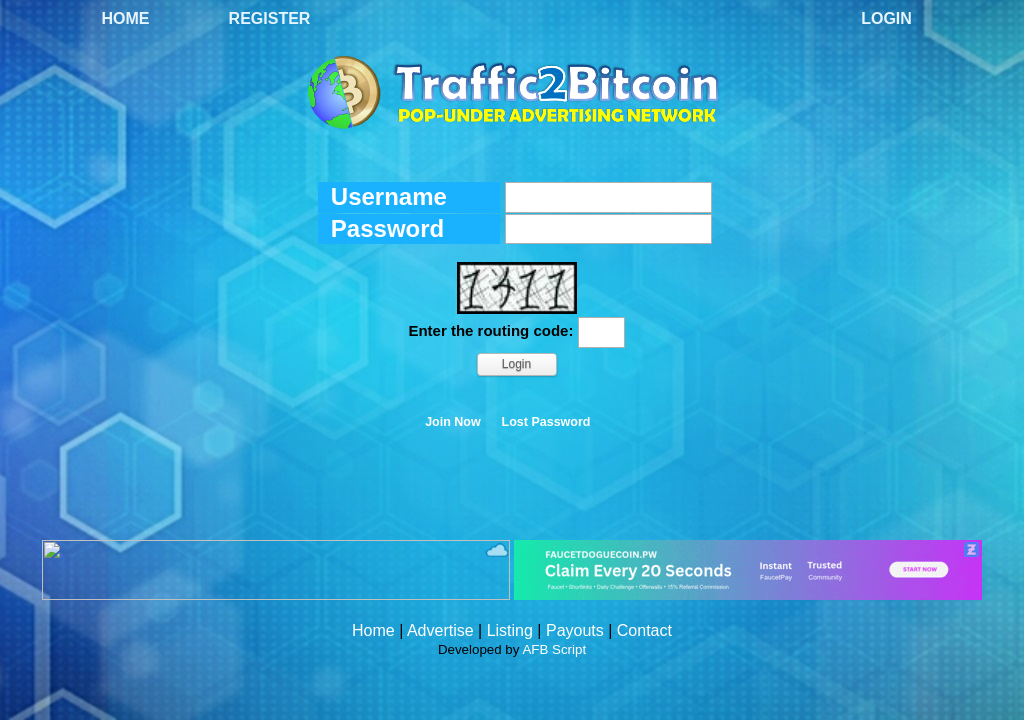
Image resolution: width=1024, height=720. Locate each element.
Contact (644, 630)
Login (886, 18)
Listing (510, 630)
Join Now (453, 422)
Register (270, 18)
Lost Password (546, 422)
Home (126, 18)
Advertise (440, 630)
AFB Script (554, 649)
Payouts (575, 630)
